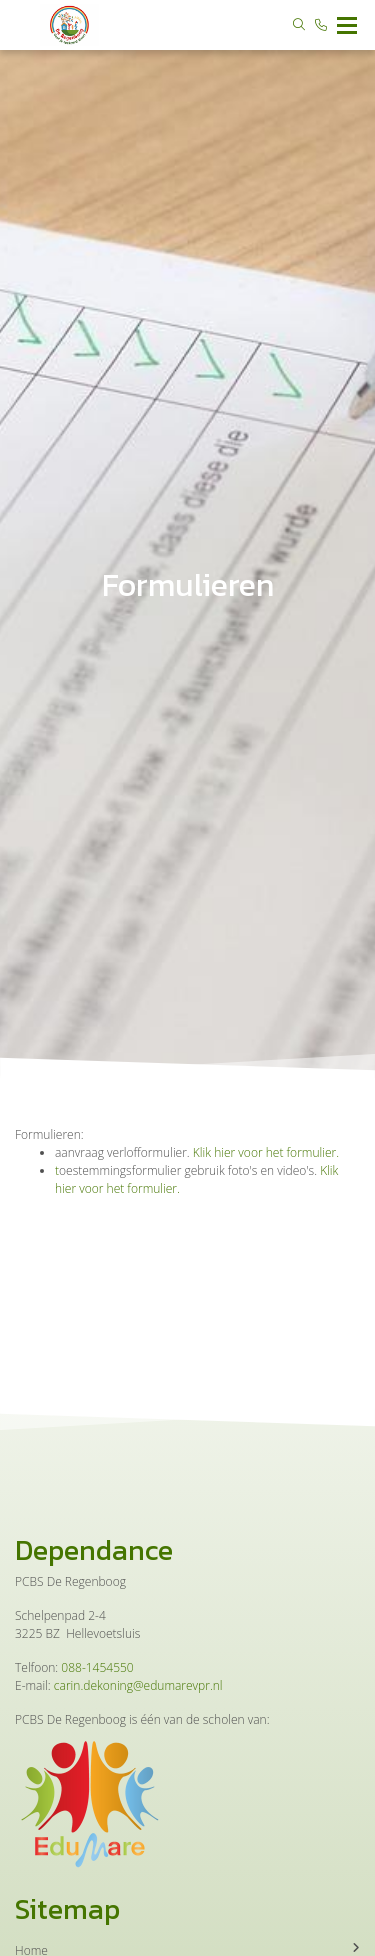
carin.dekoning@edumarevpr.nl (138, 1685)
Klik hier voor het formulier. (264, 1152)
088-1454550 (97, 1667)
